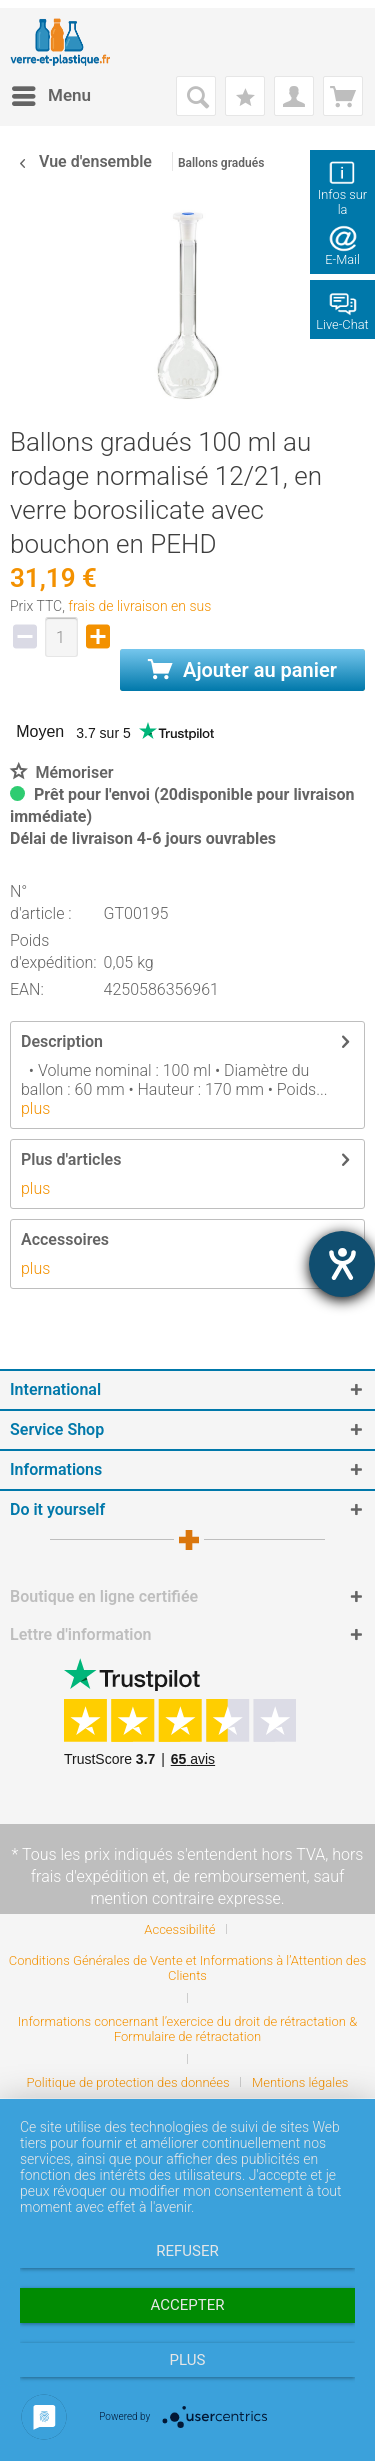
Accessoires (65, 1239)
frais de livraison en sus (139, 606)
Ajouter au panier (242, 670)
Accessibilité (179, 1929)
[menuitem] (50, 96)
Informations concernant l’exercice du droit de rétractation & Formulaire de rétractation (187, 2029)
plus (35, 1108)
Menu (51, 92)
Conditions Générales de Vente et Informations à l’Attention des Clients (188, 1968)
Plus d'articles (71, 1159)
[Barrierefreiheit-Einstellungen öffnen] (342, 1264)
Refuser (187, 2251)
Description (62, 1041)
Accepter (188, 2305)
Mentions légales (300, 2082)
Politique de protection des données (128, 2082)
